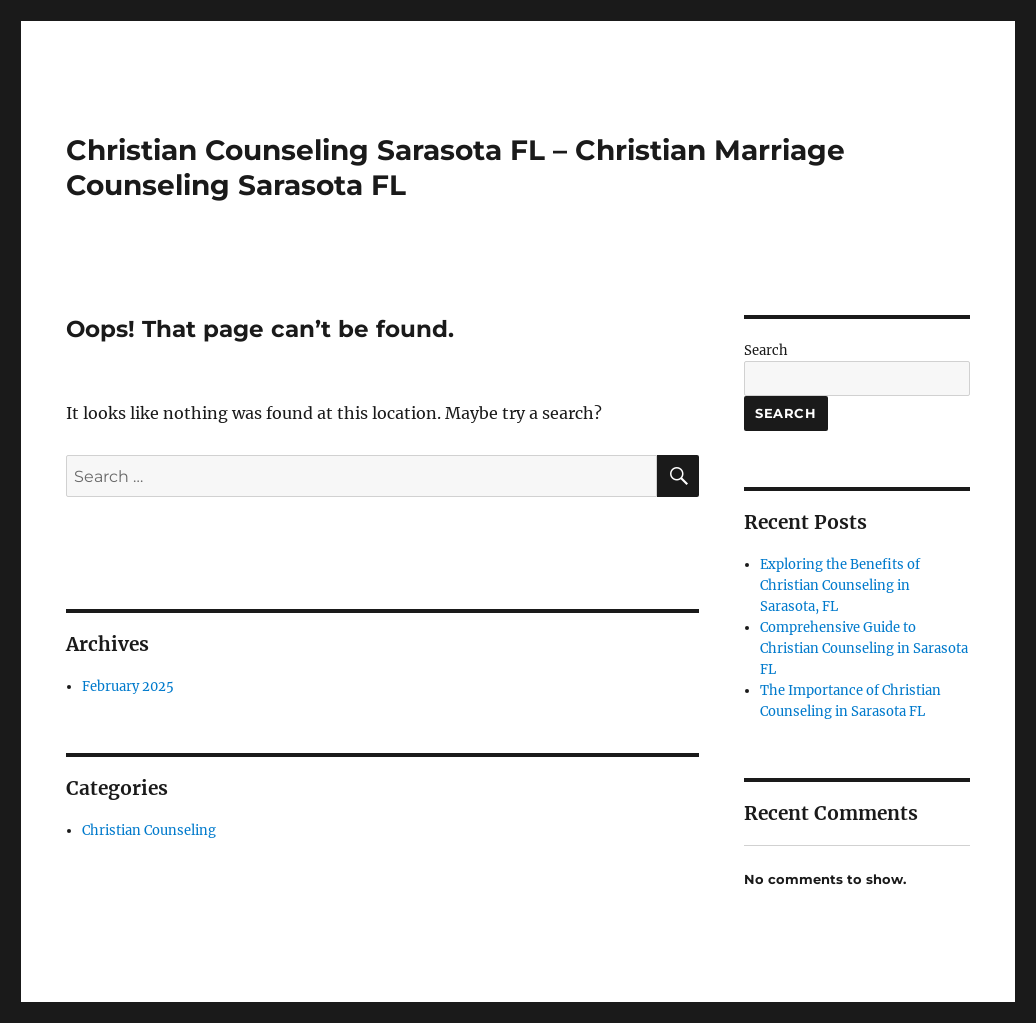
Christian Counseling (149, 830)
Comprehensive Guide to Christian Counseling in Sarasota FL (864, 648)
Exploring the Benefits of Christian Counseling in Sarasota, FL (840, 585)
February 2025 (128, 686)
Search (766, 350)
